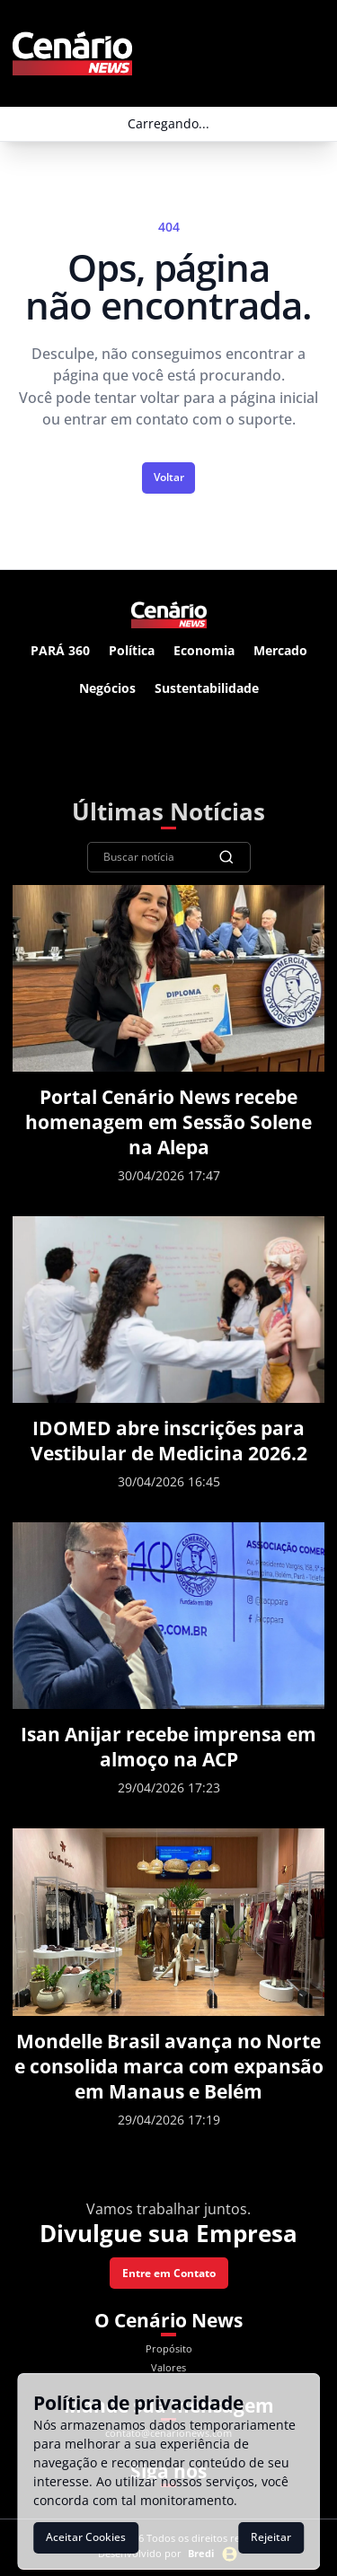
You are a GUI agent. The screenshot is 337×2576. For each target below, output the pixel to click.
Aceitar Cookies (86, 2537)
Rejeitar (271, 2537)
